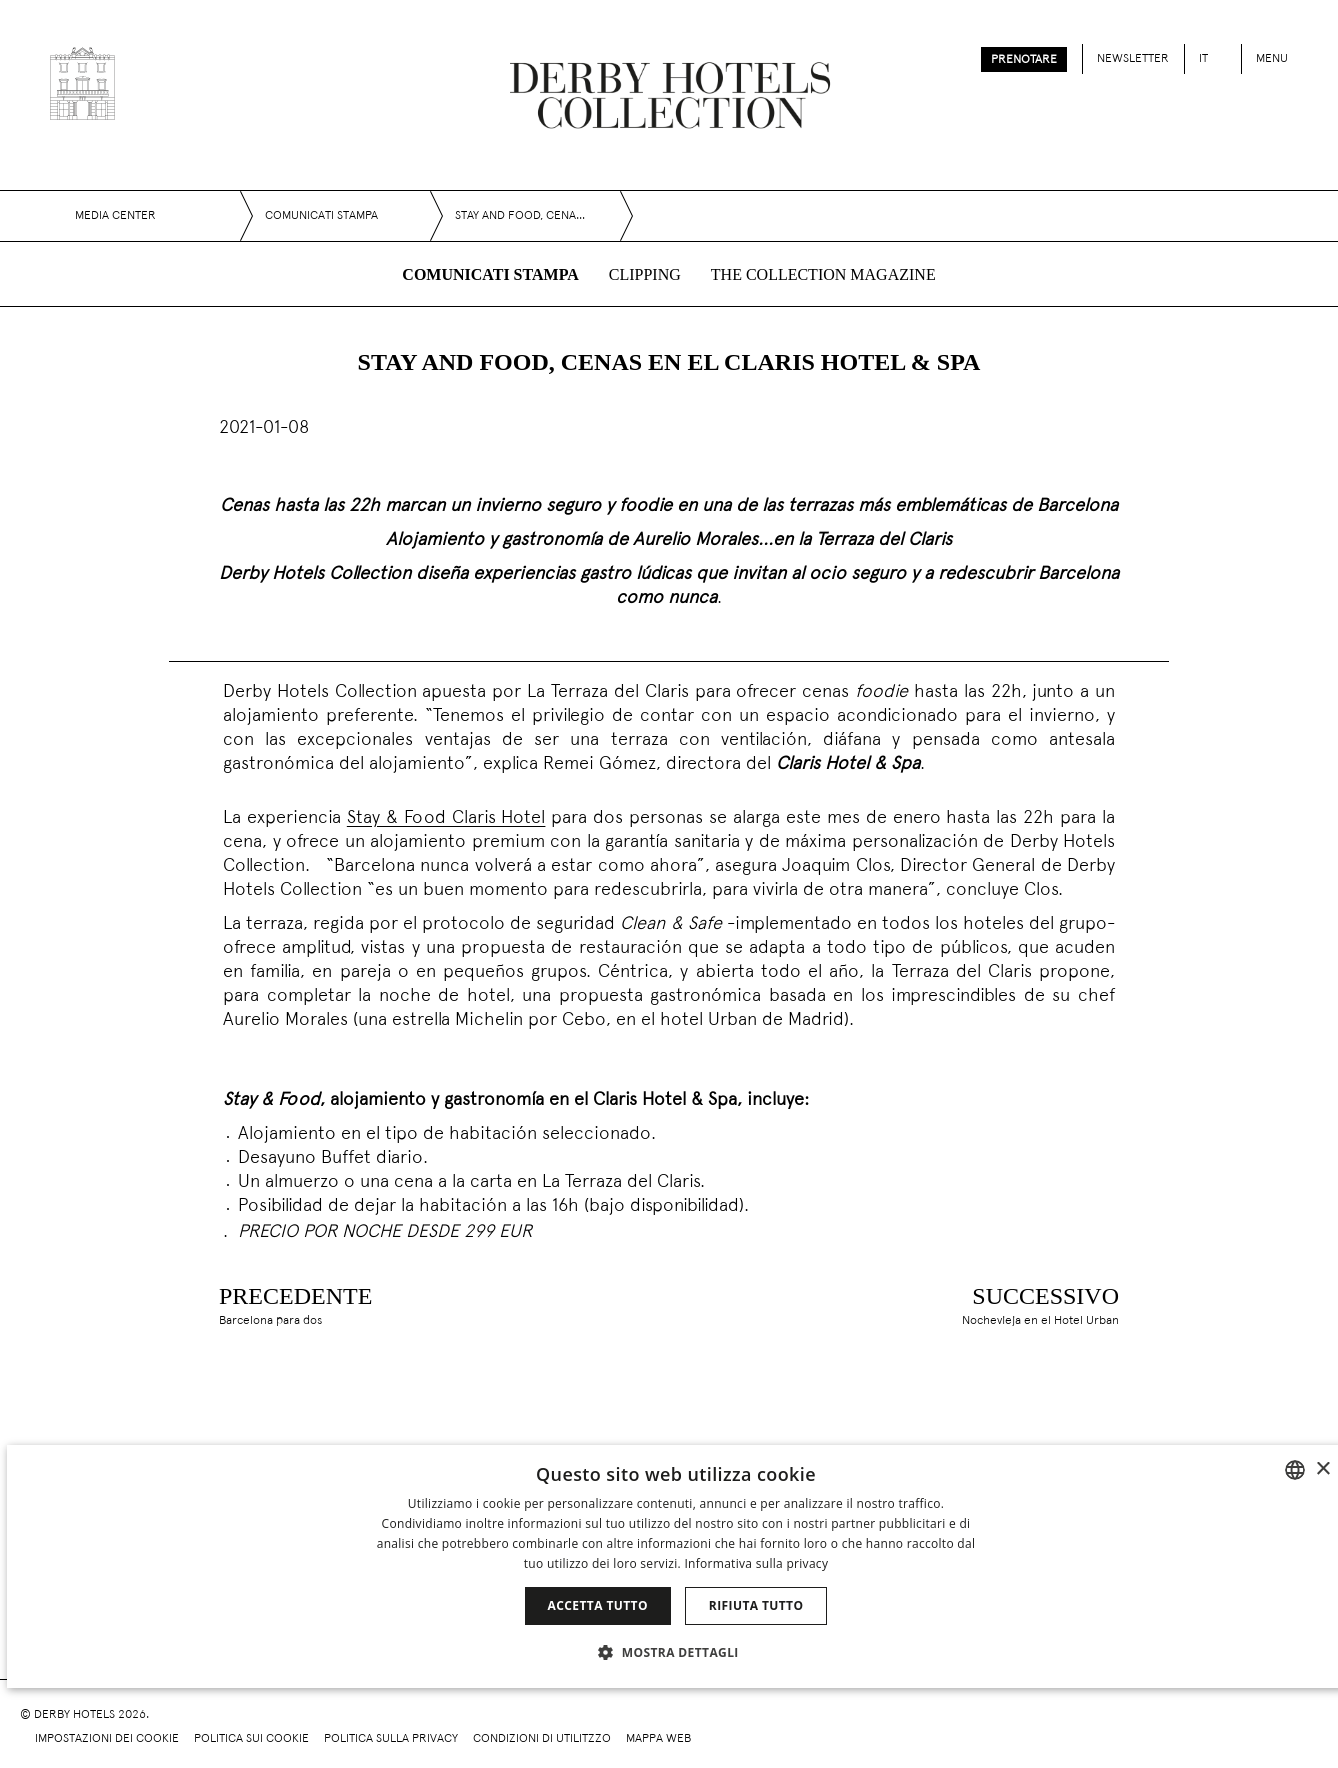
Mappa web (658, 1739)
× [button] (1322, 1469)
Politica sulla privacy (391, 1739)
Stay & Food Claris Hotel (446, 818)
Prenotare (1024, 60)
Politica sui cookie (251, 1739)
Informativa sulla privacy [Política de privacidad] (756, 1563)
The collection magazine (823, 274)
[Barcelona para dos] (270, 1304)
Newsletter (1133, 59)
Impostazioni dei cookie (107, 1739)
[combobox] (1295, 1470)
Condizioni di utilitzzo (542, 1739)
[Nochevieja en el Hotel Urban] (1065, 1304)
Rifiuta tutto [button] (756, 1605)
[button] (676, 1652)
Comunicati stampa (490, 274)
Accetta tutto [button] (598, 1605)
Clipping (645, 274)
